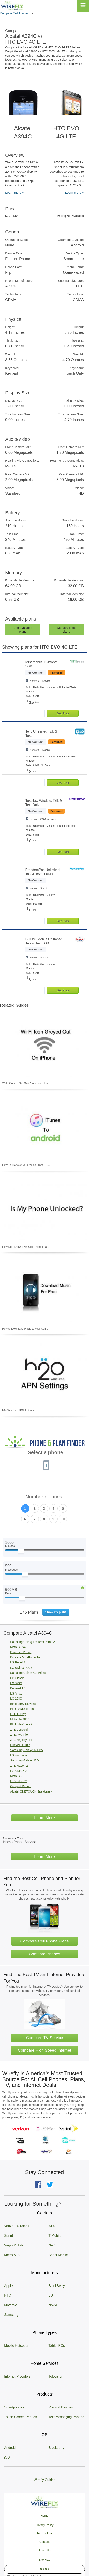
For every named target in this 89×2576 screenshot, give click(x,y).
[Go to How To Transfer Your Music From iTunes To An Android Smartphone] (44, 1128)
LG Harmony (18, 1755)
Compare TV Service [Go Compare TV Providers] (44, 2037)
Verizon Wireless (16, 2226)
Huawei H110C (20, 1745)
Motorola (10, 2305)
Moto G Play (18, 1647)
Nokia (52, 2305)
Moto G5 (16, 1776)
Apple (8, 2286)
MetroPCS (12, 2255)
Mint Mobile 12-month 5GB (41, 664)
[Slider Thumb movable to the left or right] (21, 1552)
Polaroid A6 (17, 1688)
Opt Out (44, 2569)
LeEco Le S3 (18, 1781)
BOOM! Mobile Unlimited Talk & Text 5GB (43, 941)
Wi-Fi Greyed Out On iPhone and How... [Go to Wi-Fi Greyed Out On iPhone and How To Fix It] (26, 1083)
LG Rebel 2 (17, 1662)
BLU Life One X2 (21, 1724)
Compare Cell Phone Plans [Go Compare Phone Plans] (44, 1941)
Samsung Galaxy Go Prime (28, 1672)
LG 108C (16, 1698)
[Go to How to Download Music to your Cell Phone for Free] (44, 1292)
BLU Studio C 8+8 (22, 1709)
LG (50, 2295)
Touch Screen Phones (20, 2417)
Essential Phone (20, 1652)
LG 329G (16, 1683)
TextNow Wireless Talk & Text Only (43, 803)
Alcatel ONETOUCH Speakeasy (31, 1791)
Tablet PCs (56, 2345)
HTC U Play (18, 1714)
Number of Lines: (44, 1496)
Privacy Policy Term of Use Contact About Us (44, 2537)
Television (55, 2376)
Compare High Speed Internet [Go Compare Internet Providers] (44, 2050)
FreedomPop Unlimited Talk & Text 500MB (42, 872)
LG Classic (17, 1678)
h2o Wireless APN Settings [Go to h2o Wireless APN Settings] (18, 1410)
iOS (7, 2457)
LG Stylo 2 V (18, 1771)
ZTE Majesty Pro (21, 1740)
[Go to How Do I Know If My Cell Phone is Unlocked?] (44, 1210)
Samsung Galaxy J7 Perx (26, 1750)
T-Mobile (54, 2235)
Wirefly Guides (44, 2480)
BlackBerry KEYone (23, 1703)
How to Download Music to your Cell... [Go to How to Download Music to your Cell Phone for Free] (25, 1328)
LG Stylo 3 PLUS (21, 1667)
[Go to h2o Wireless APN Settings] (44, 1373)
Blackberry (56, 2448)
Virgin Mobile (13, 2245)
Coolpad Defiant (20, 1786)
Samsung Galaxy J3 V (24, 1760)
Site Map (44, 2559)
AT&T (52, 2226)
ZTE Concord (19, 1729)
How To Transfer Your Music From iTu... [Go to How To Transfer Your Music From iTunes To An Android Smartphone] (26, 1165)
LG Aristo (16, 1693)
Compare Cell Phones (14, 13)
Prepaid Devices (60, 2407)
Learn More (44, 1818)
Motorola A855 (19, 1719)
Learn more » (14, 192)
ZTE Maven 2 (19, 1765)
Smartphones (14, 2407)
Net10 (52, 2245)
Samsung (11, 2315)
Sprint (8, 2235)
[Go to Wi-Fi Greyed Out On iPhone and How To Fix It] (44, 1046)
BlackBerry (56, 2286)
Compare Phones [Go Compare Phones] (44, 1954)
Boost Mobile (58, 2255)
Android (10, 2448)
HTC (7, 2295)
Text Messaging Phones (66, 2417)
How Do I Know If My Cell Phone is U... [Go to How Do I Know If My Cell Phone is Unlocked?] (25, 1246)
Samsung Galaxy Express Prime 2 (32, 1642)
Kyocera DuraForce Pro (25, 1657)
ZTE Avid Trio (19, 1734)
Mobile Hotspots (16, 2345)
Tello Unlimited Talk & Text (41, 733)
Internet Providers (17, 2376)
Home (44, 2515)
